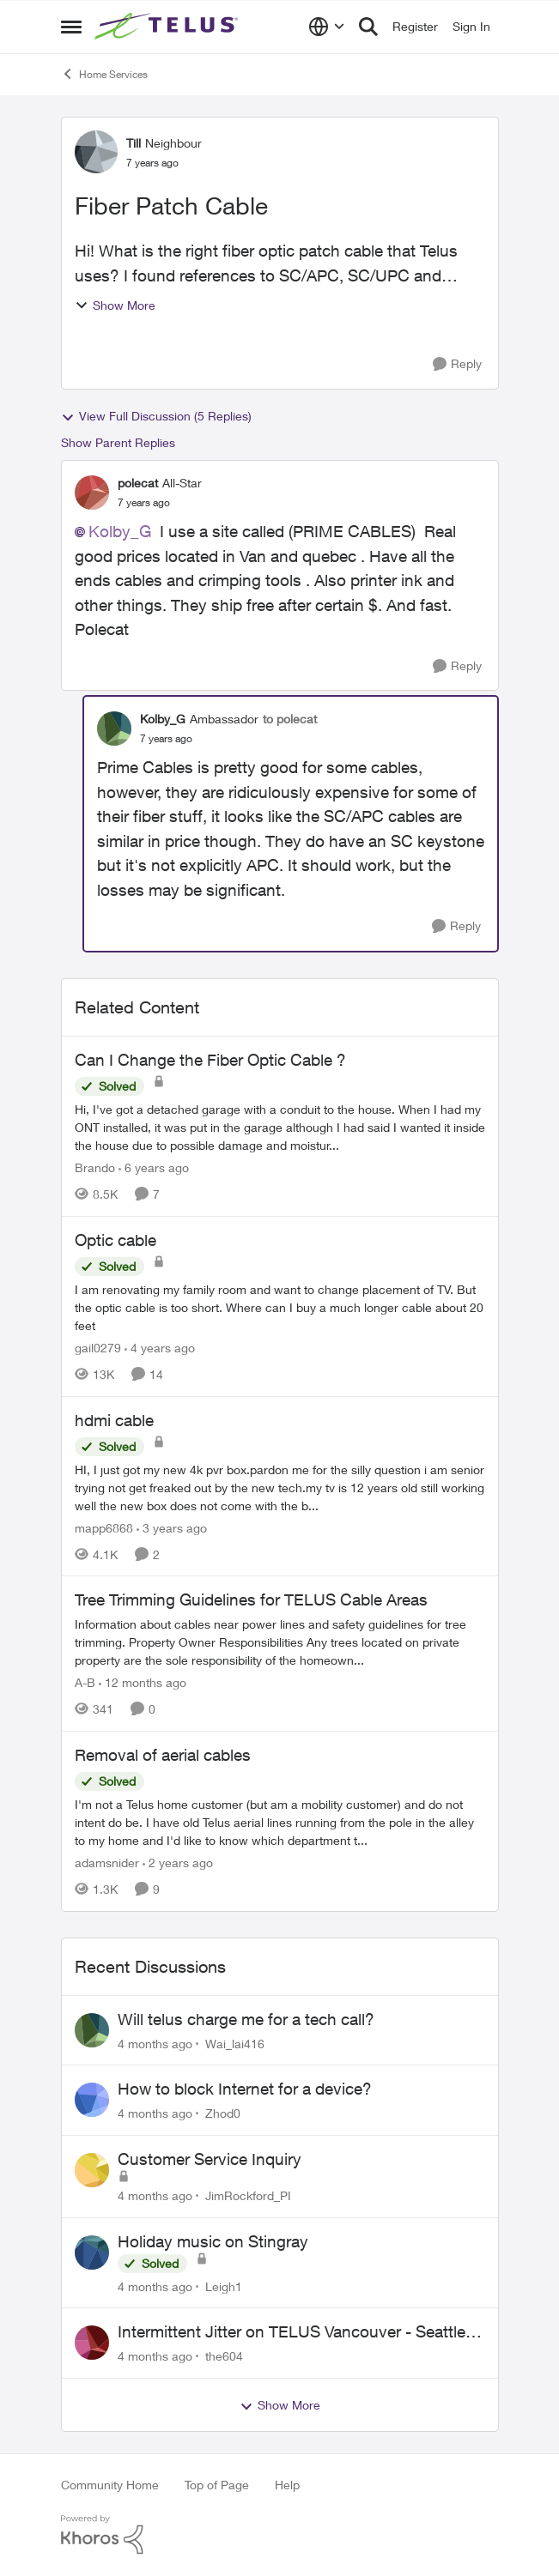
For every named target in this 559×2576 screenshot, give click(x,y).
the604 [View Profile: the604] (224, 2356)
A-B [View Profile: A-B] (85, 1682)
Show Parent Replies (118, 442)
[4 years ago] (160, 1348)
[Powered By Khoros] (280, 2535)
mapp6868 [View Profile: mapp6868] (104, 1527)
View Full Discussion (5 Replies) (156, 416)
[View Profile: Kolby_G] (114, 728)
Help (287, 2484)
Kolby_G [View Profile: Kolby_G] (162, 718)
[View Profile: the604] (92, 2342)
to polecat (290, 718)
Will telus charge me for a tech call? (246, 2019)
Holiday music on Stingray (213, 2241)
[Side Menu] (71, 26)
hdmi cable (114, 1420)
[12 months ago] (142, 1682)
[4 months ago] (155, 2043)
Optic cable (115, 1240)
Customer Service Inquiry (209, 2159)
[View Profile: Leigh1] (92, 2252)
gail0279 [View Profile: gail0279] (98, 1347)
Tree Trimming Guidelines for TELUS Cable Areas (251, 1599)
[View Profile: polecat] (92, 492)
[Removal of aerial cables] (280, 1822)
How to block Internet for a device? (245, 2088)
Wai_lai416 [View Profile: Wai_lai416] (234, 2042)
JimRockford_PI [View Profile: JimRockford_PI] (248, 2195)
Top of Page (217, 2484)
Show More (115, 305)
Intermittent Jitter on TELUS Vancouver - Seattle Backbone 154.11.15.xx (291, 2332)
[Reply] (457, 364)
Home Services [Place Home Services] (104, 74)
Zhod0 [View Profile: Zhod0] (222, 2113)
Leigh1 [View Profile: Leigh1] (223, 2285)
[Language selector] (326, 26)
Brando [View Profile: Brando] (95, 1167)
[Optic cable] (280, 1307)
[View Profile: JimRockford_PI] (92, 2170)
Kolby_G (119, 531)
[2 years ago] (178, 1862)
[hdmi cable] (280, 1487)
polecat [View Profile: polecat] (138, 482)
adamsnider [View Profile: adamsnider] (107, 1862)
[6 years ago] (153, 1167)
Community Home (110, 2484)
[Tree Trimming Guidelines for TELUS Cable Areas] (280, 1642)
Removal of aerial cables (163, 1754)
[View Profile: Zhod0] (92, 2100)
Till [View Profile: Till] (133, 143)
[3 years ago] (172, 1527)
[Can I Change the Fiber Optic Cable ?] (280, 1127)
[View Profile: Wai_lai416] (92, 2030)
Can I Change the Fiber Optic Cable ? (210, 1059)
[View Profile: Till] (96, 151)
